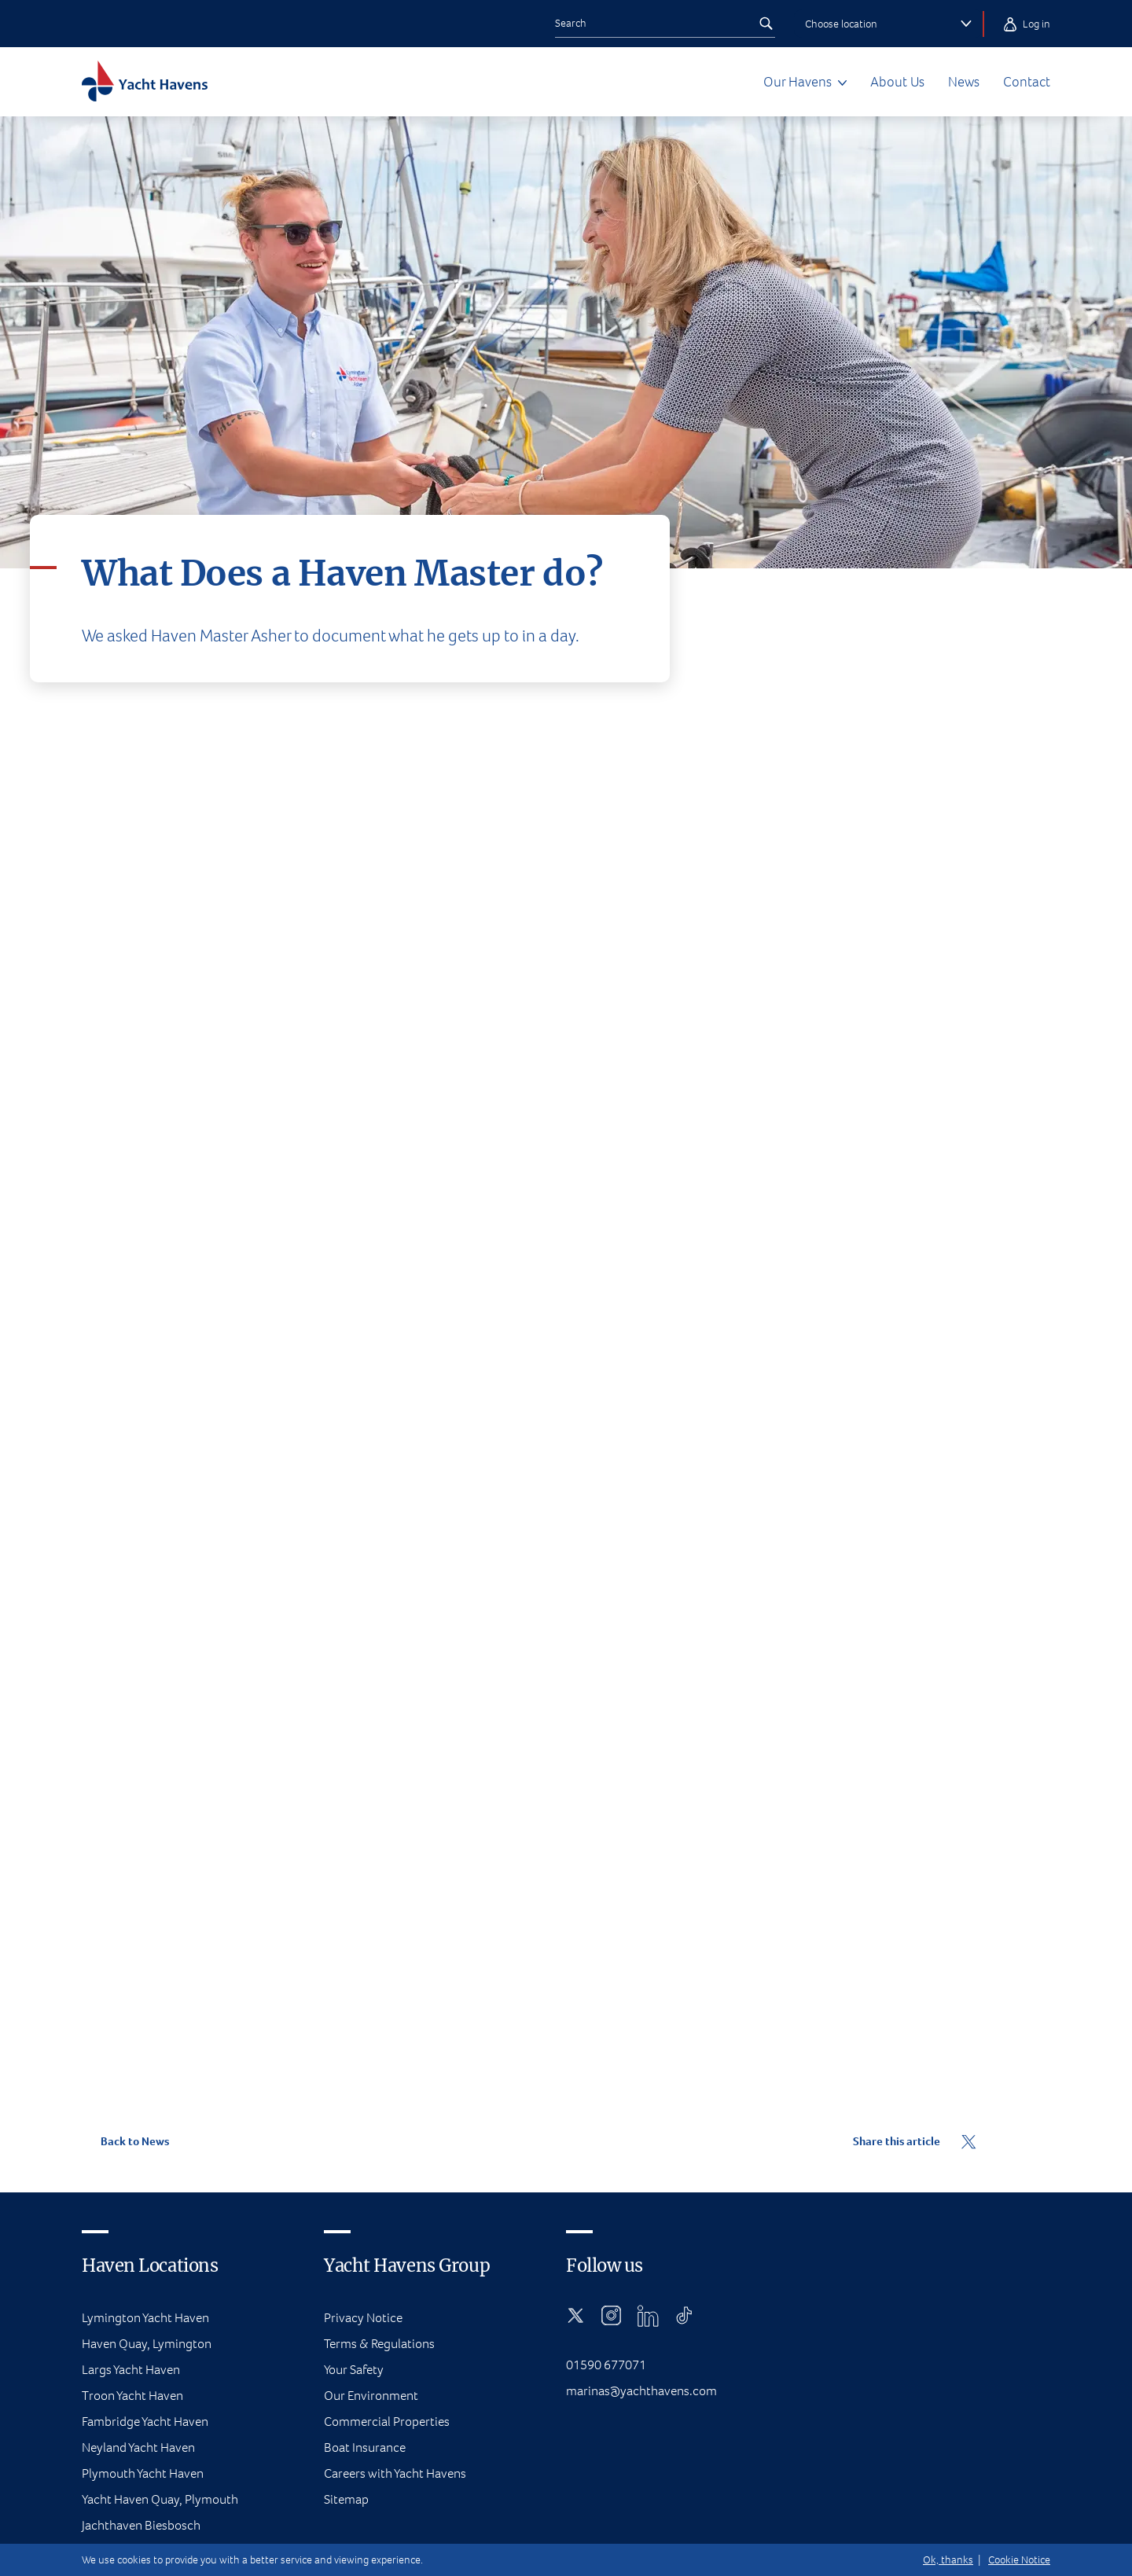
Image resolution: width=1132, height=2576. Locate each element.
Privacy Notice (363, 2318)
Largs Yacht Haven (131, 2370)
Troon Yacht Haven (132, 2396)
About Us (897, 81)
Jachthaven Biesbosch (141, 2525)
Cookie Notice (1019, 2559)
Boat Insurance (365, 2447)
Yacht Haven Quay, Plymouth (160, 2499)
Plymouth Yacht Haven (143, 2473)
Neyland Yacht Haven (138, 2447)
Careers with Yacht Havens (395, 2473)
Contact (1026, 81)
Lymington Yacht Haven (145, 2318)
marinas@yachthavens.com (641, 2391)
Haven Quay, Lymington (146, 2344)
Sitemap (346, 2499)
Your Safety (354, 2370)
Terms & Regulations (379, 2344)
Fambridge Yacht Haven (145, 2421)
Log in (1026, 24)
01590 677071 (606, 2365)
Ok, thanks (948, 2559)
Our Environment (371, 2396)
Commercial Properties (387, 2421)
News (963, 81)
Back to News (125, 2141)
